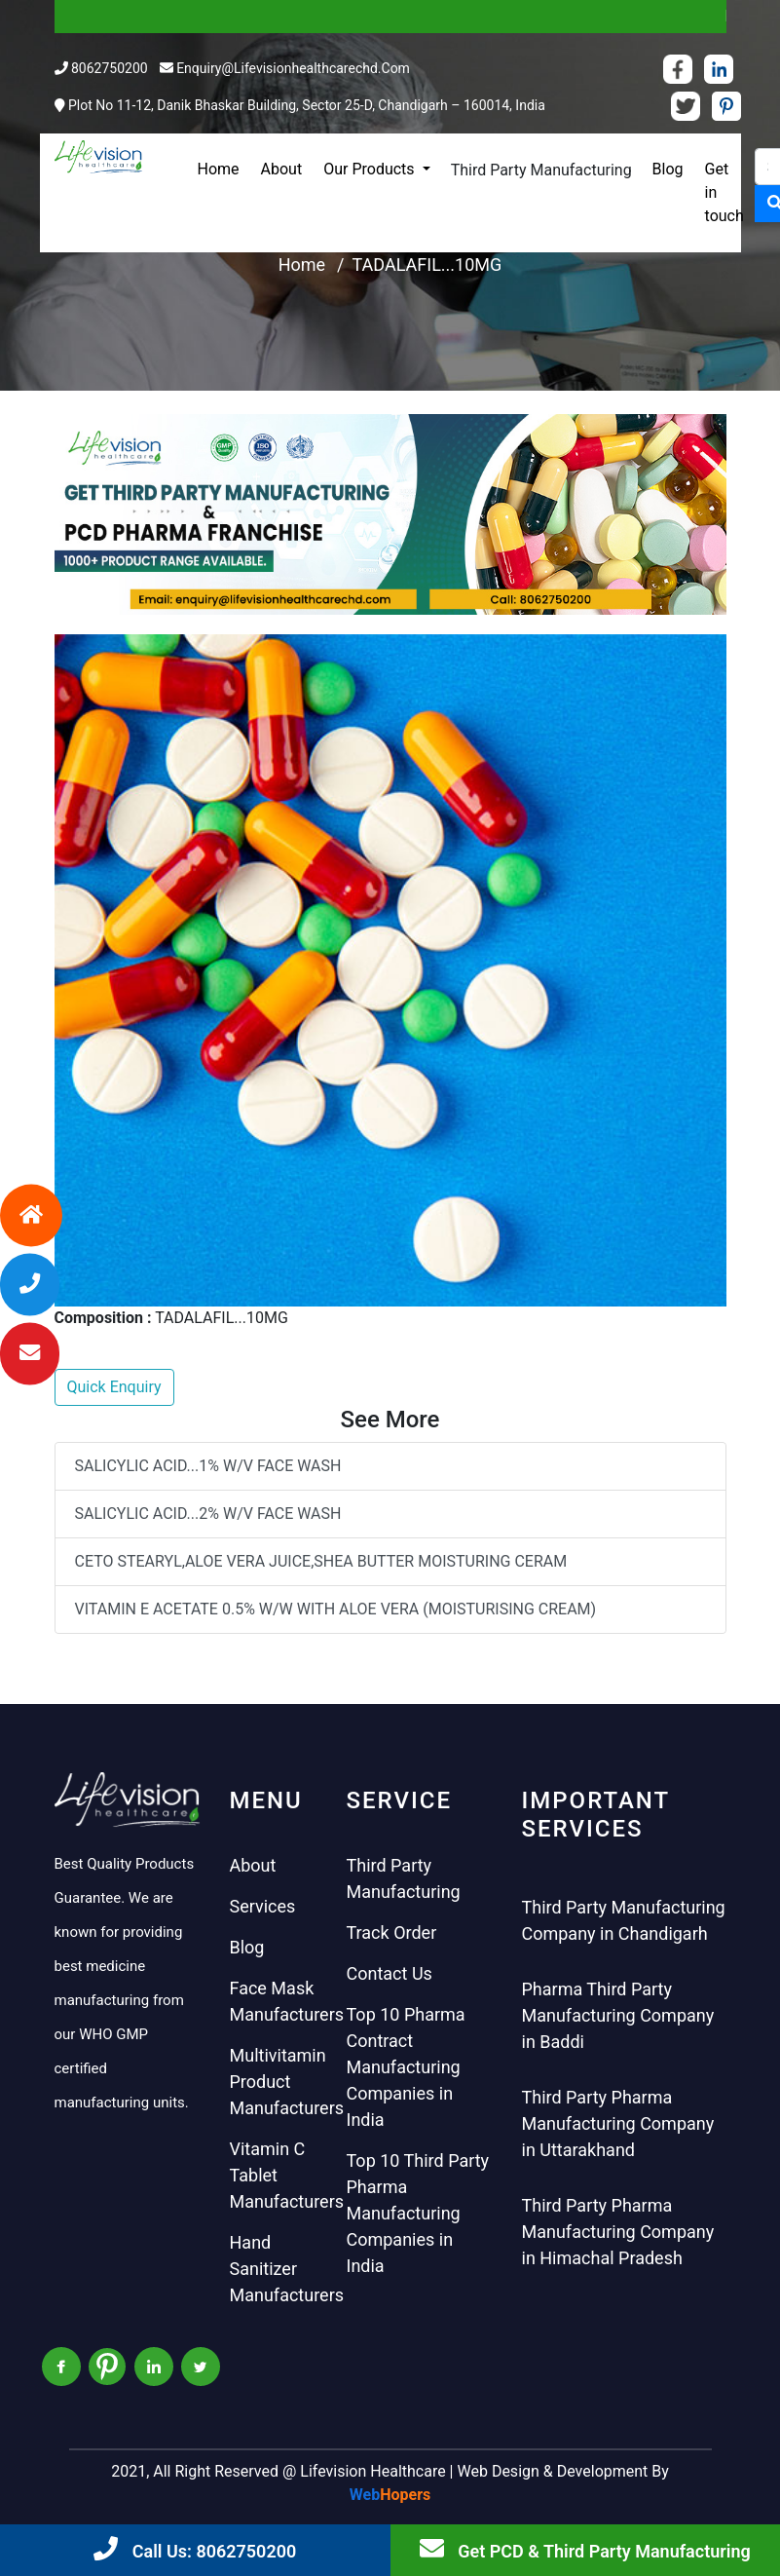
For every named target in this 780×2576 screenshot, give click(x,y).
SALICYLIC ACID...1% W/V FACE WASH (208, 1466)
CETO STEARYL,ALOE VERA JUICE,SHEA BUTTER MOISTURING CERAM (321, 1561)
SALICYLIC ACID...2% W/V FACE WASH (208, 1513)
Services (263, 1906)
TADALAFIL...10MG (427, 264)
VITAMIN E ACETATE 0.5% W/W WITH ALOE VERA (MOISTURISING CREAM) (336, 1609)
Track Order (392, 1932)
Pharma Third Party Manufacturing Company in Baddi (618, 2015)
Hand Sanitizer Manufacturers (287, 2268)
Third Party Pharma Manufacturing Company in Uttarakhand (618, 2123)
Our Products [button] (370, 169)
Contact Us (389, 1973)
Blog (668, 169)
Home (219, 169)
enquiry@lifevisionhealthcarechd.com (293, 68)
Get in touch (724, 192)
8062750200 (109, 68)
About (282, 169)
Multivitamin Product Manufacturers (287, 2081)
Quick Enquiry (114, 1387)
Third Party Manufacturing (541, 170)
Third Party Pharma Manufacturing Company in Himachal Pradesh (618, 2231)
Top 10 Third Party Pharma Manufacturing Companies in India (418, 2213)
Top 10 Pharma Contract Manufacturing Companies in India (406, 2067)
